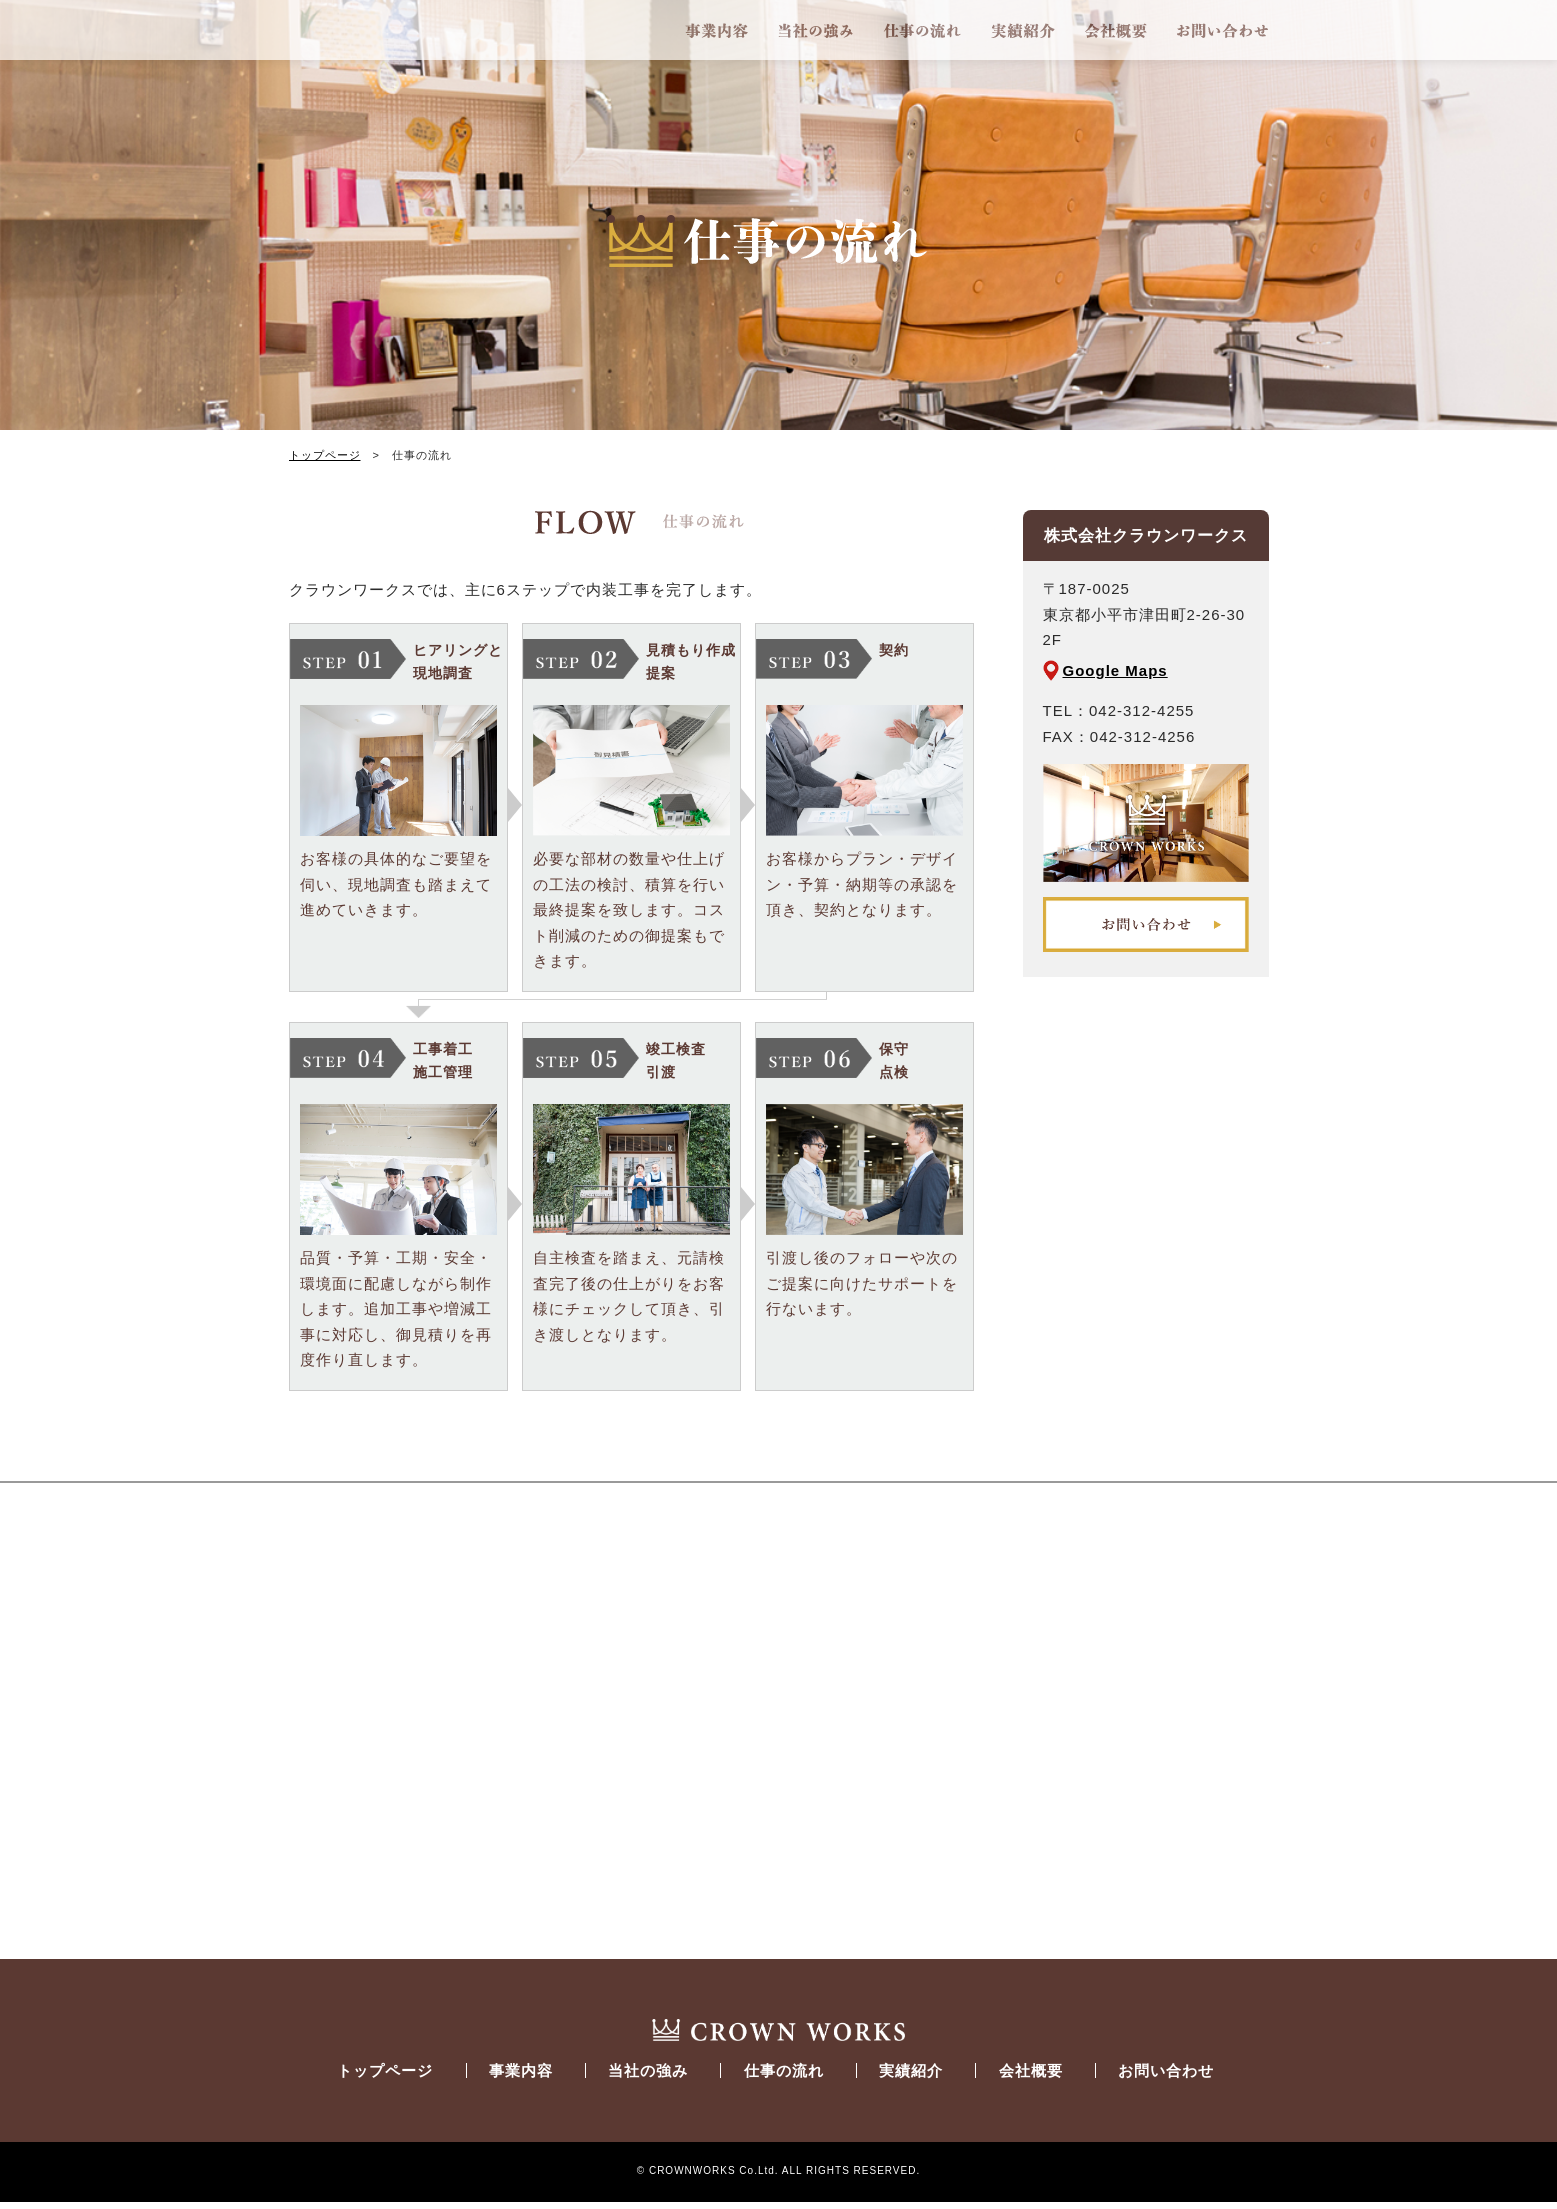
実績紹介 (1023, 30)
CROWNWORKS (425, 30)
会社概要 (1116, 30)
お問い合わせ (1222, 30)
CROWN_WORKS (778, 2034)
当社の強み (815, 30)
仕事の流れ (922, 30)
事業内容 (716, 30)
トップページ (325, 455)
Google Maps (1115, 670)
